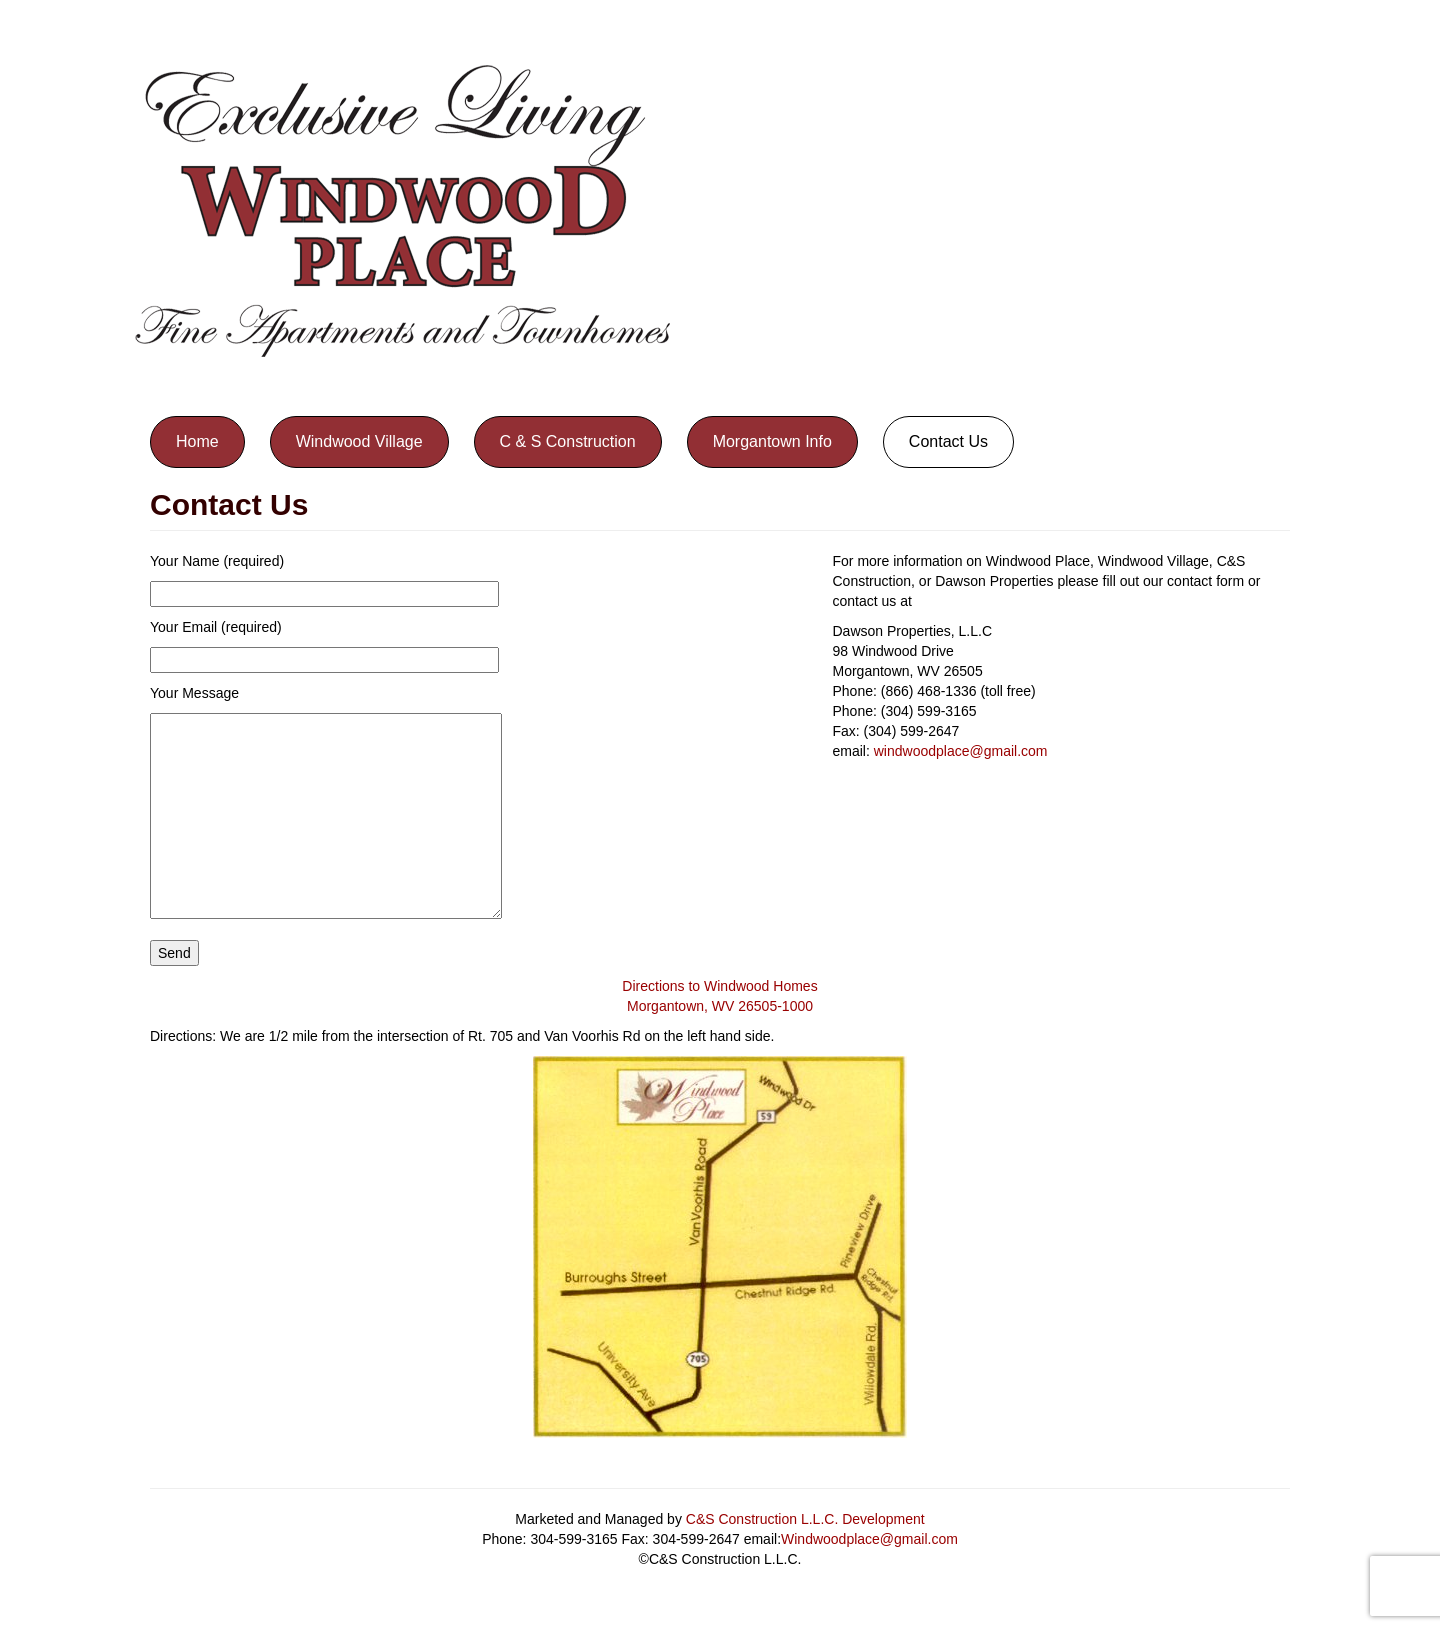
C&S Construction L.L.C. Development (805, 1519)
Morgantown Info (772, 441)
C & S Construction (568, 441)
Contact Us (948, 441)
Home (197, 441)
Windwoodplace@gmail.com (869, 1539)
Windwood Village (359, 441)
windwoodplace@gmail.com (961, 751)
